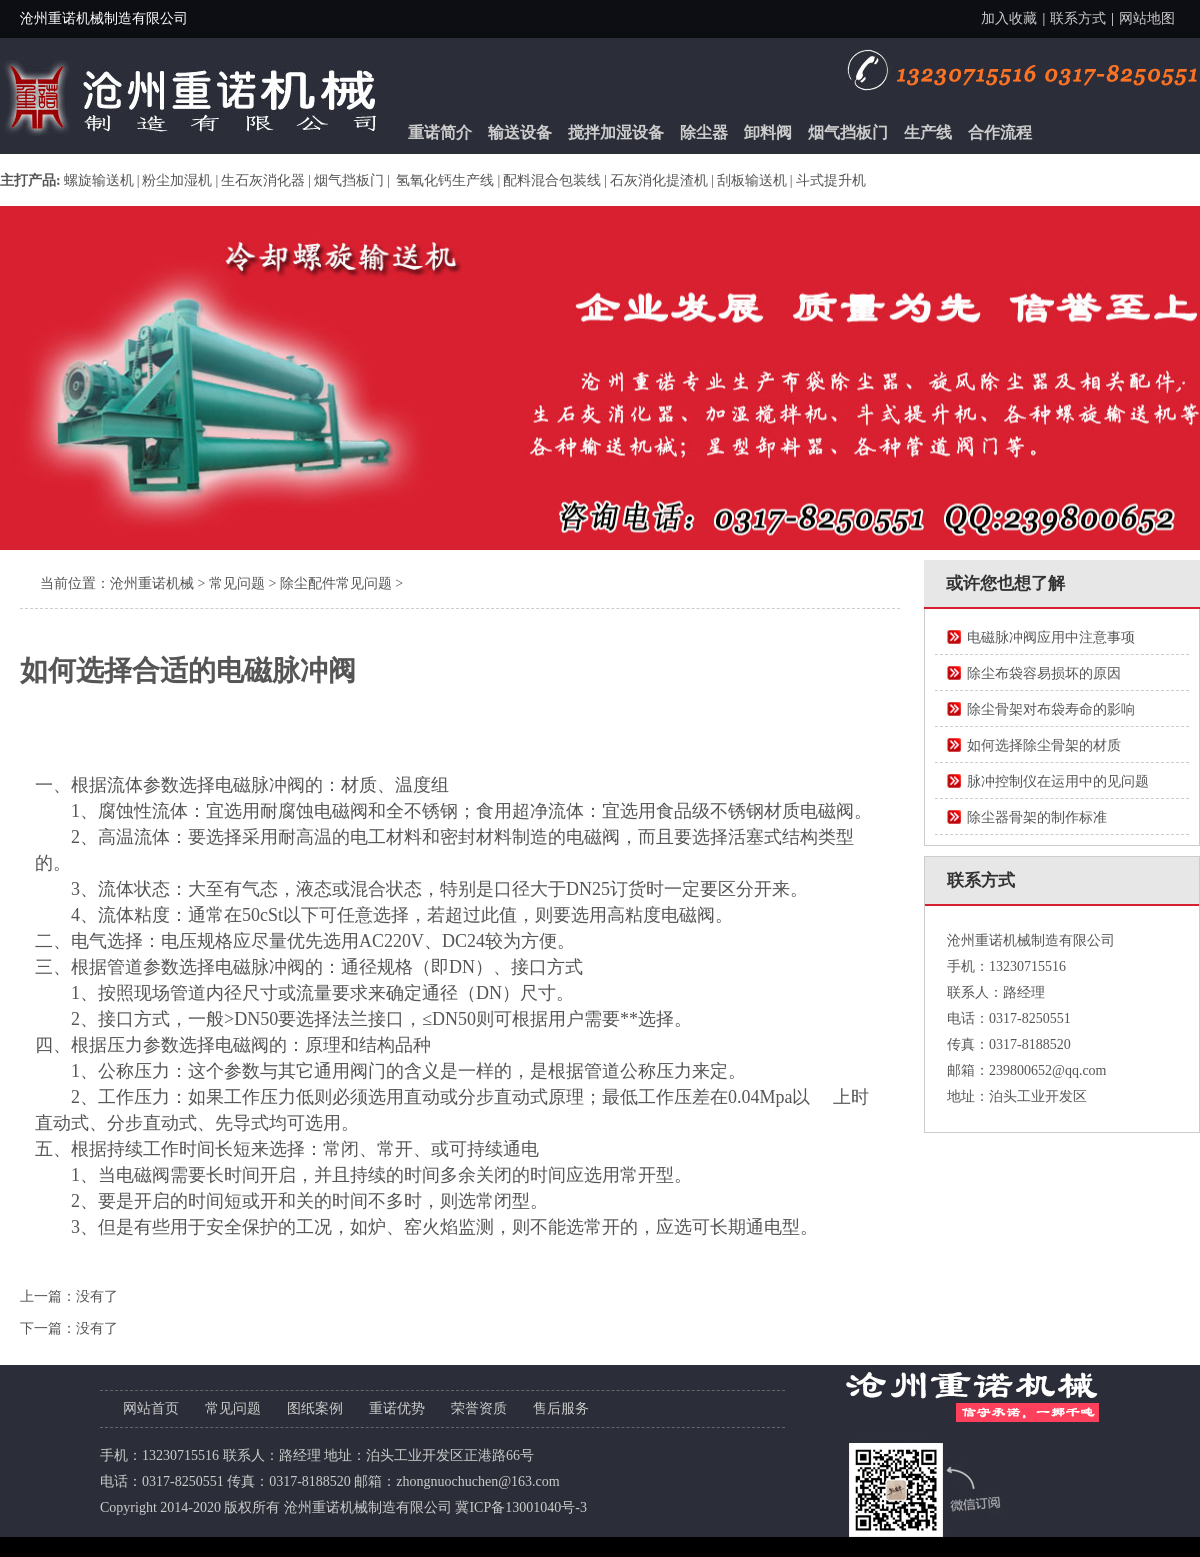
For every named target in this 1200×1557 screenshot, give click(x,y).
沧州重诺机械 (152, 583)
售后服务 (561, 1408)
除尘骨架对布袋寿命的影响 (1051, 709)
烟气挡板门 (848, 132)
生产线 (928, 132)
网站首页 (151, 1408)
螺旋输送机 (99, 180)
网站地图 (1147, 18)
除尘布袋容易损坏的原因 (1044, 673)
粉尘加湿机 (177, 180)
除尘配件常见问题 (336, 583)
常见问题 (237, 583)
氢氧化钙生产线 (444, 180)
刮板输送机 (752, 180)
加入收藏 (1009, 18)
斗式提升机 (831, 180)
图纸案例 (315, 1408)
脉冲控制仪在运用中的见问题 (1058, 781)
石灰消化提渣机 (659, 180)
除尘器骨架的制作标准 (1037, 817)
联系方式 (1078, 18)
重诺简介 (440, 132)
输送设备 (520, 132)
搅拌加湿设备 (616, 132)
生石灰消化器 (263, 180)
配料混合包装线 (552, 180)
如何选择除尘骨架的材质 (1044, 745)
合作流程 (1000, 132)
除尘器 (704, 132)
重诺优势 (397, 1408)
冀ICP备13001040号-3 (520, 1507)
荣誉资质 (479, 1408)
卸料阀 (768, 132)
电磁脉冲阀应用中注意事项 (1051, 637)
